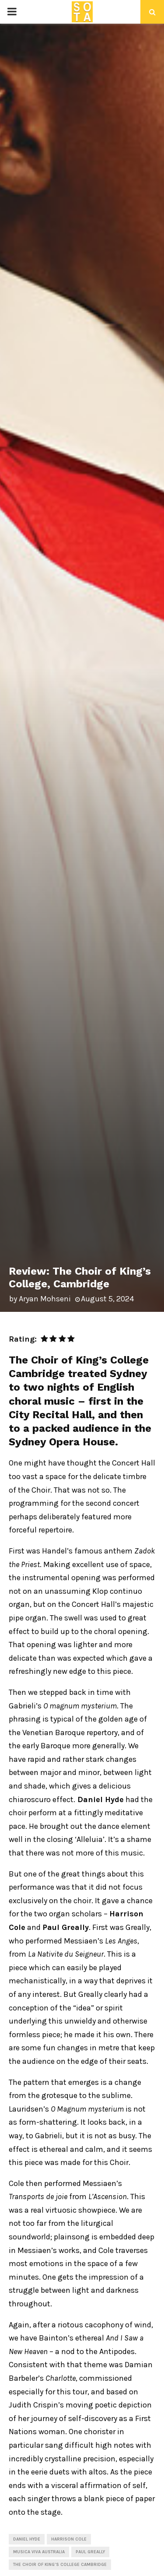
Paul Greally (90, 2552)
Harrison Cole (69, 2539)
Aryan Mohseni (45, 1299)
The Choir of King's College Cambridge (60, 2564)
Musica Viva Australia (39, 2552)
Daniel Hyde (26, 2539)
